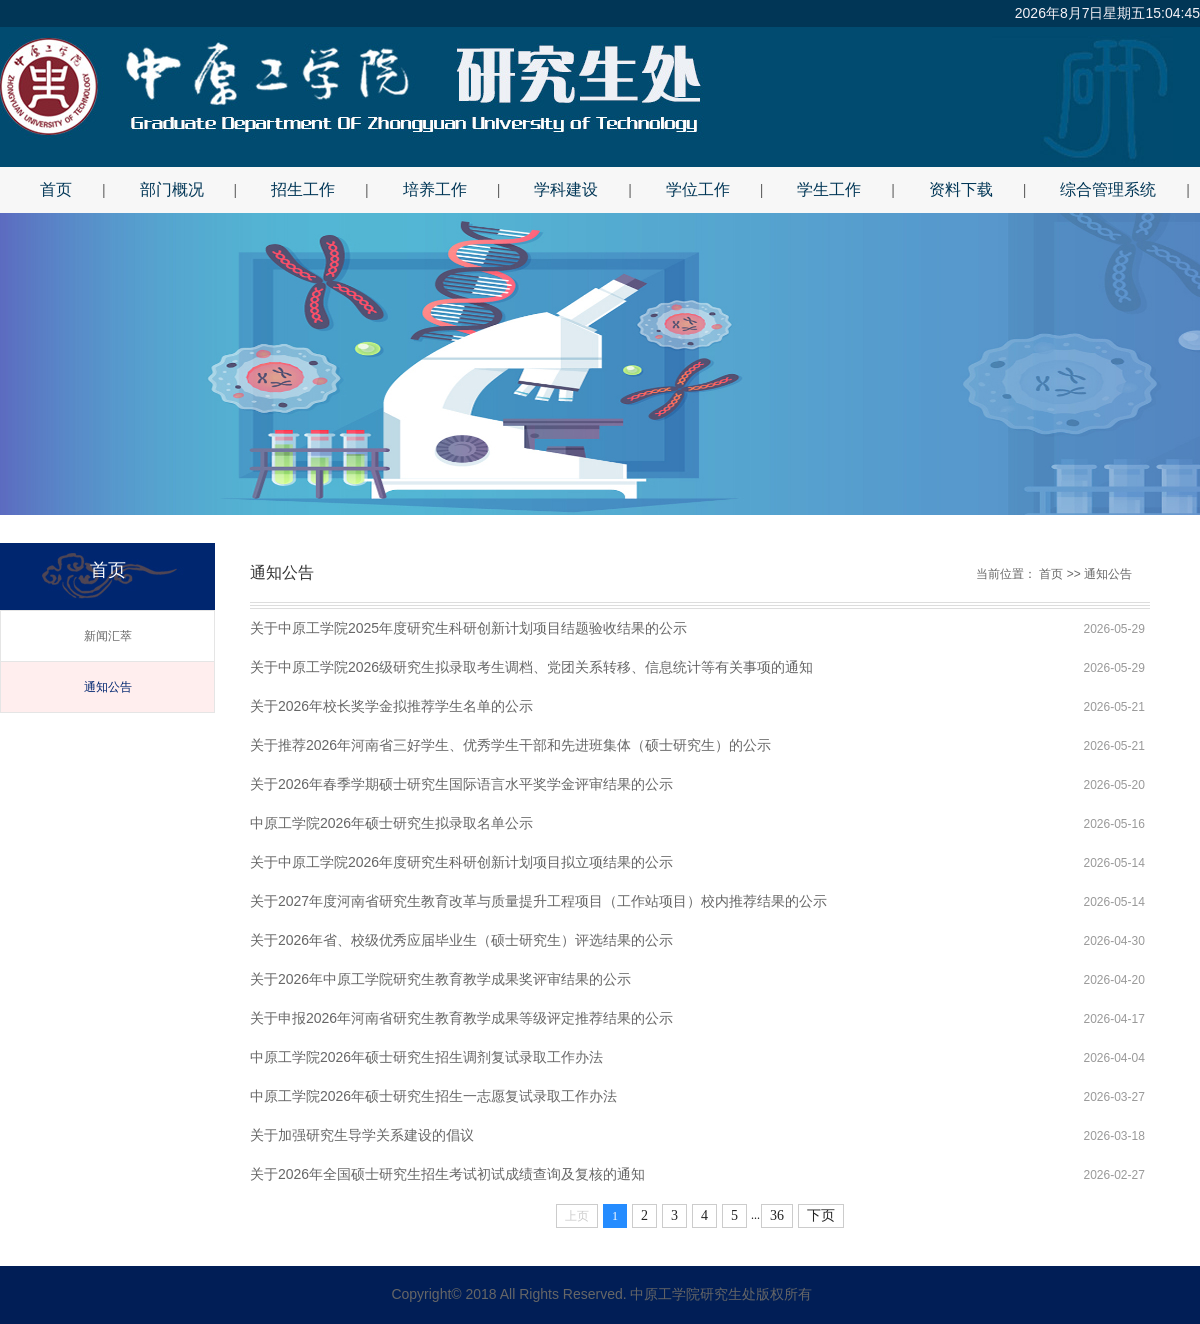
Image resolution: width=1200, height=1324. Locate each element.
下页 (821, 1215)
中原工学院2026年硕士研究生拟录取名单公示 (391, 823)
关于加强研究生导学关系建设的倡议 (362, 1135)
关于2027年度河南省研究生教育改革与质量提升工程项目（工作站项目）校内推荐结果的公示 (538, 901)
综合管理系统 (1108, 189)
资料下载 (961, 189)
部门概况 (172, 189)
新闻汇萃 (108, 636)
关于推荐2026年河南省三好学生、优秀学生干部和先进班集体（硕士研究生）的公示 (510, 745)
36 (777, 1215)
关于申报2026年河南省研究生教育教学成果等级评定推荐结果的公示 (461, 1018)
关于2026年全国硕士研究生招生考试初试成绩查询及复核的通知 (447, 1174)
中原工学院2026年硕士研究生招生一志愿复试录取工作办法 (433, 1096)
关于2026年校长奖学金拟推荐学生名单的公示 (391, 706)
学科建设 (566, 189)
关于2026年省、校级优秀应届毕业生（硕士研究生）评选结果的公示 (461, 940)
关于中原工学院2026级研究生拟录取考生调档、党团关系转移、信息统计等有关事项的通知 (531, 667)
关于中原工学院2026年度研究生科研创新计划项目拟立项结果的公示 (461, 862)
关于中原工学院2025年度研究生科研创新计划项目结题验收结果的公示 (468, 628)
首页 (56, 189)
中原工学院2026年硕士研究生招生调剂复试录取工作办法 (426, 1057)
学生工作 (829, 189)
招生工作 (303, 189)
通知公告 (108, 687)
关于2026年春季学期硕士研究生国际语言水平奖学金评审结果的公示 (461, 784)
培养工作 (435, 189)
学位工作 (698, 189)
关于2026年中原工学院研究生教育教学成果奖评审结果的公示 (440, 979)
